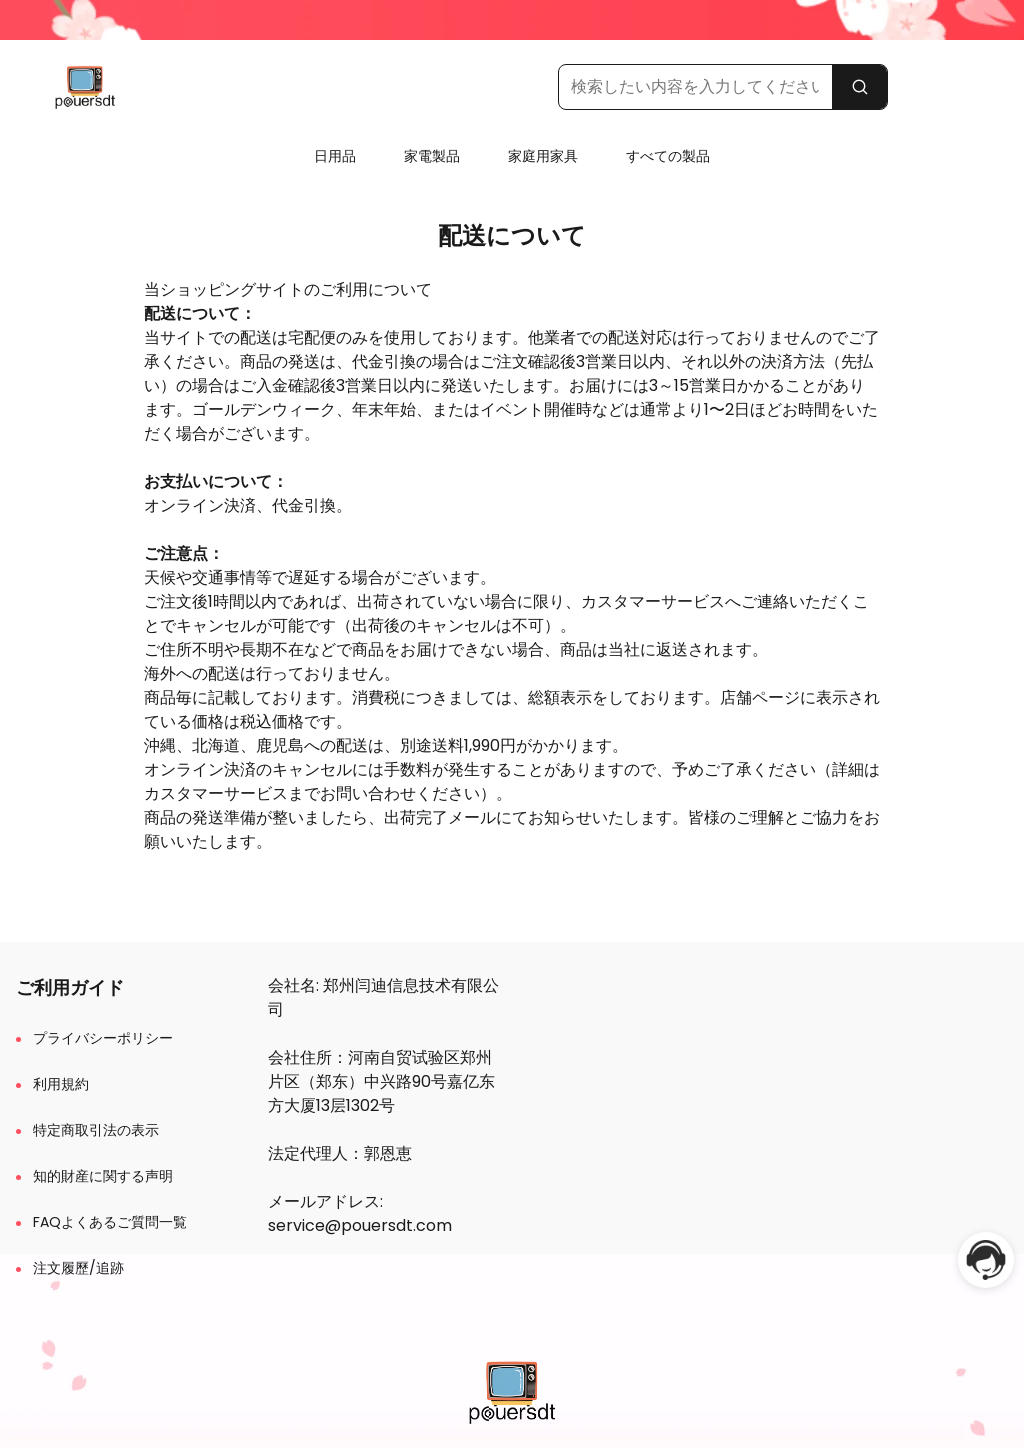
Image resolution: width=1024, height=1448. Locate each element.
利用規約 (61, 1084)
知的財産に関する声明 (103, 1176)
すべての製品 (668, 156)
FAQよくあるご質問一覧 (110, 1222)
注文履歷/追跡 (78, 1268)
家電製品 (432, 156)
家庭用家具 (543, 156)
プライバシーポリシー (103, 1038)
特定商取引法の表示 (96, 1130)
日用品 (335, 156)
